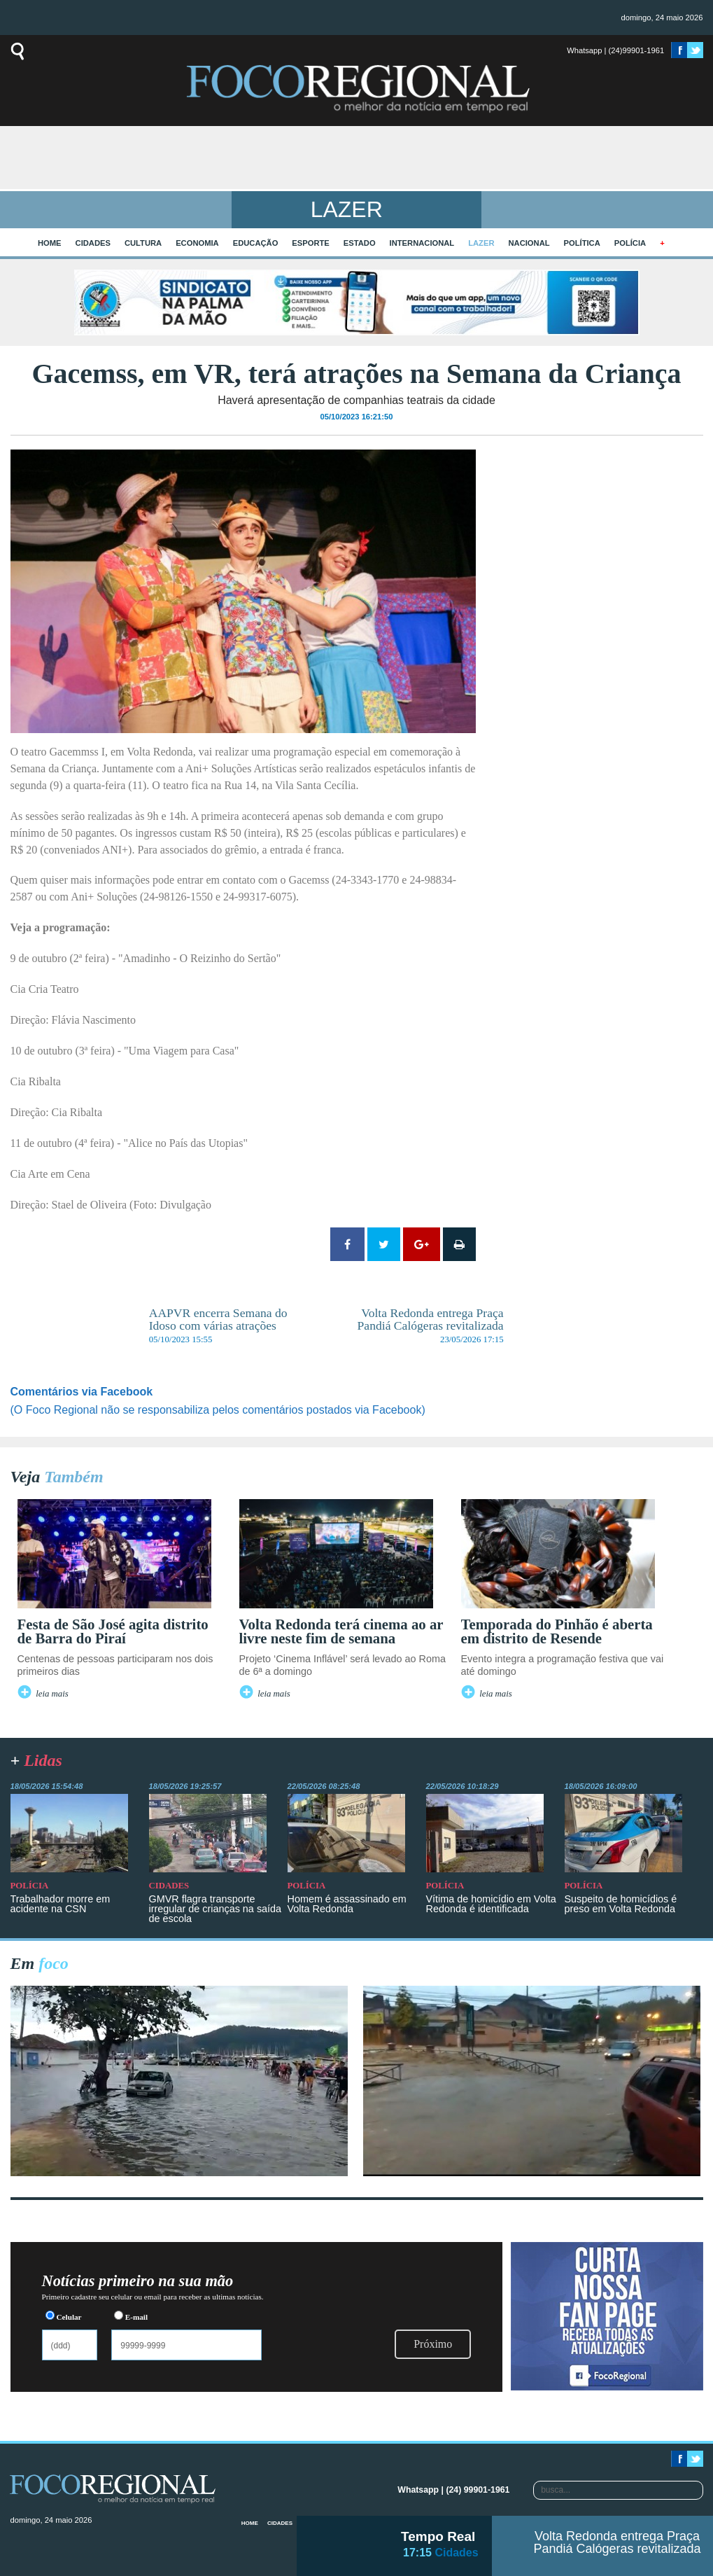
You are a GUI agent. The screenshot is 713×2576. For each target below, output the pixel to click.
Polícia (630, 243)
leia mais (52, 1694)
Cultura (143, 243)
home (50, 243)
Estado (360, 243)
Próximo (433, 2344)
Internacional (422, 243)
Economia (197, 243)
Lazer (481, 243)
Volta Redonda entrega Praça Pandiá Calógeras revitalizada (616, 2542)
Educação (255, 243)
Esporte (310, 243)
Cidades (93, 243)
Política (582, 243)
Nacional (529, 243)
